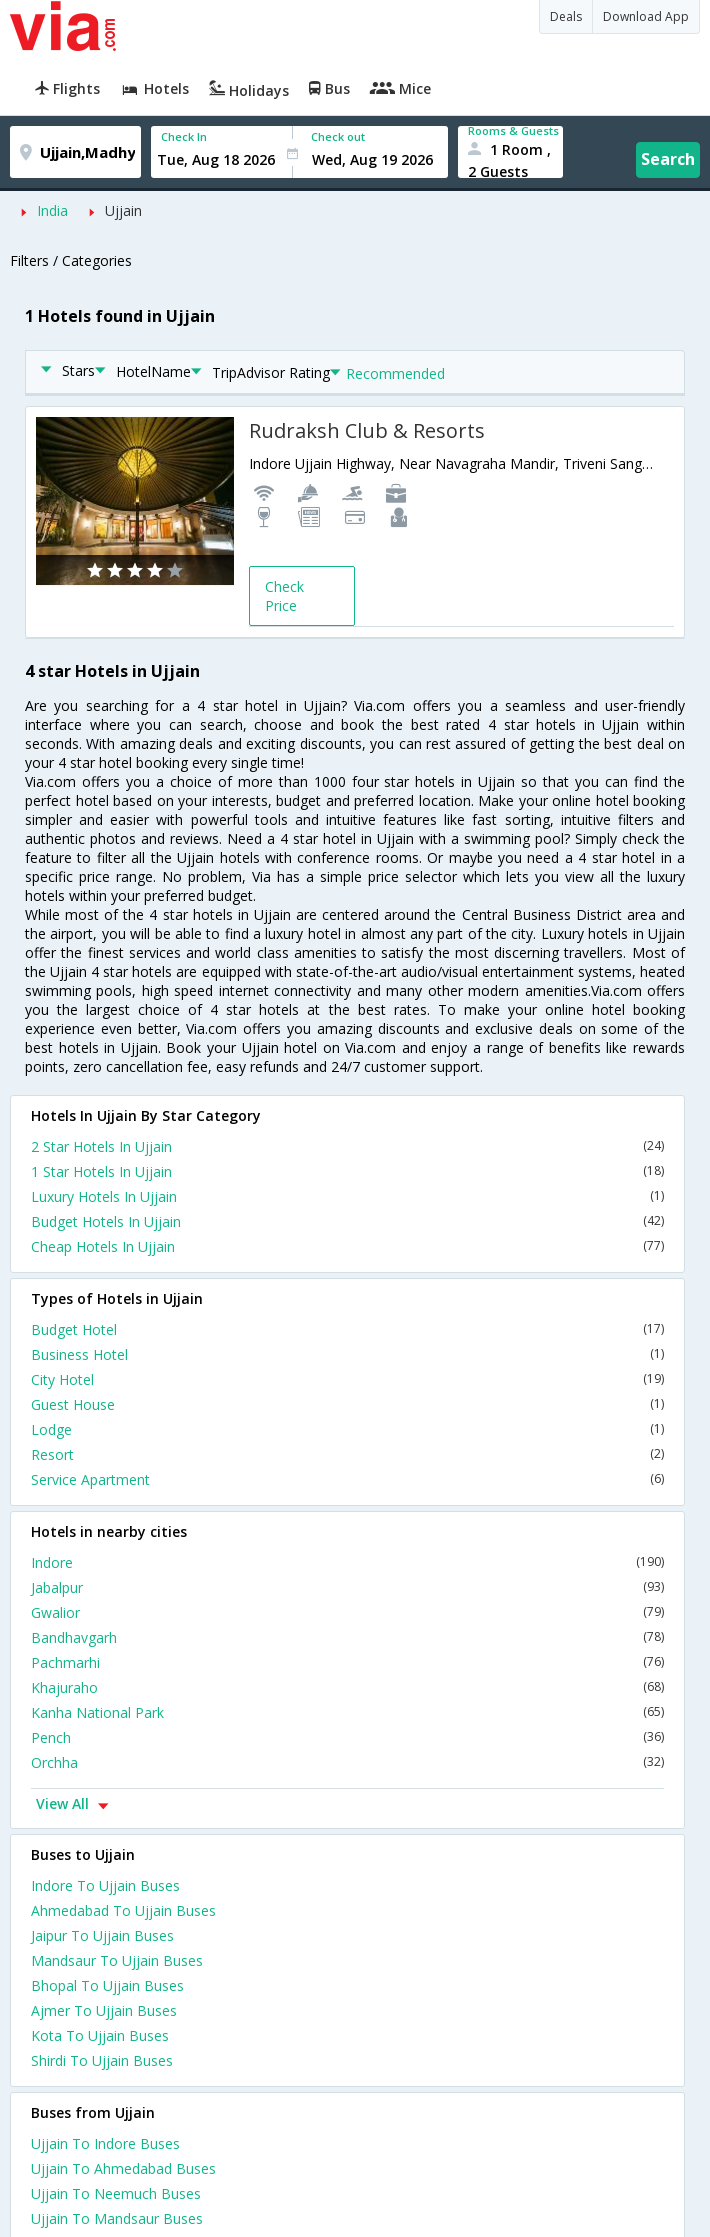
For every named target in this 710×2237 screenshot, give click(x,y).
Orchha (347, 1762)
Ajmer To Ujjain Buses (104, 2010)
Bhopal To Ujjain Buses (107, 1985)
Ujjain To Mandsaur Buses (117, 2218)
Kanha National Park (347, 1712)
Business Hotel (347, 1354)
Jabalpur (347, 1587)
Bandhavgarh (347, 1637)
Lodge (347, 1429)
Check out (338, 136)
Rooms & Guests (513, 130)
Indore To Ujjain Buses (105, 1885)
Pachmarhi (347, 1662)
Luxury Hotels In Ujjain (347, 1196)
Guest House (347, 1404)
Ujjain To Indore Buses (105, 2143)
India (52, 210)
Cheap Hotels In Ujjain (347, 1246)
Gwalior (347, 1612)
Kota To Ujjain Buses (100, 2035)
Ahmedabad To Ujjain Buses (123, 1910)
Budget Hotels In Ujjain (347, 1221)
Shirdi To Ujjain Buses (102, 2060)
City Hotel (347, 1379)
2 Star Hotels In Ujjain (347, 1146)
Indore (347, 1562)
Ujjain (123, 210)
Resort (347, 1454)
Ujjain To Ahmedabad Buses (123, 2168)
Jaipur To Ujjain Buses (102, 1935)
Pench (347, 1737)
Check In (184, 136)
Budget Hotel (347, 1329)
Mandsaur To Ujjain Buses (117, 1960)
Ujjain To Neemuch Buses (116, 2193)
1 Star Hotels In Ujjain (347, 1171)
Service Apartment (347, 1479)
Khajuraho (347, 1687)
